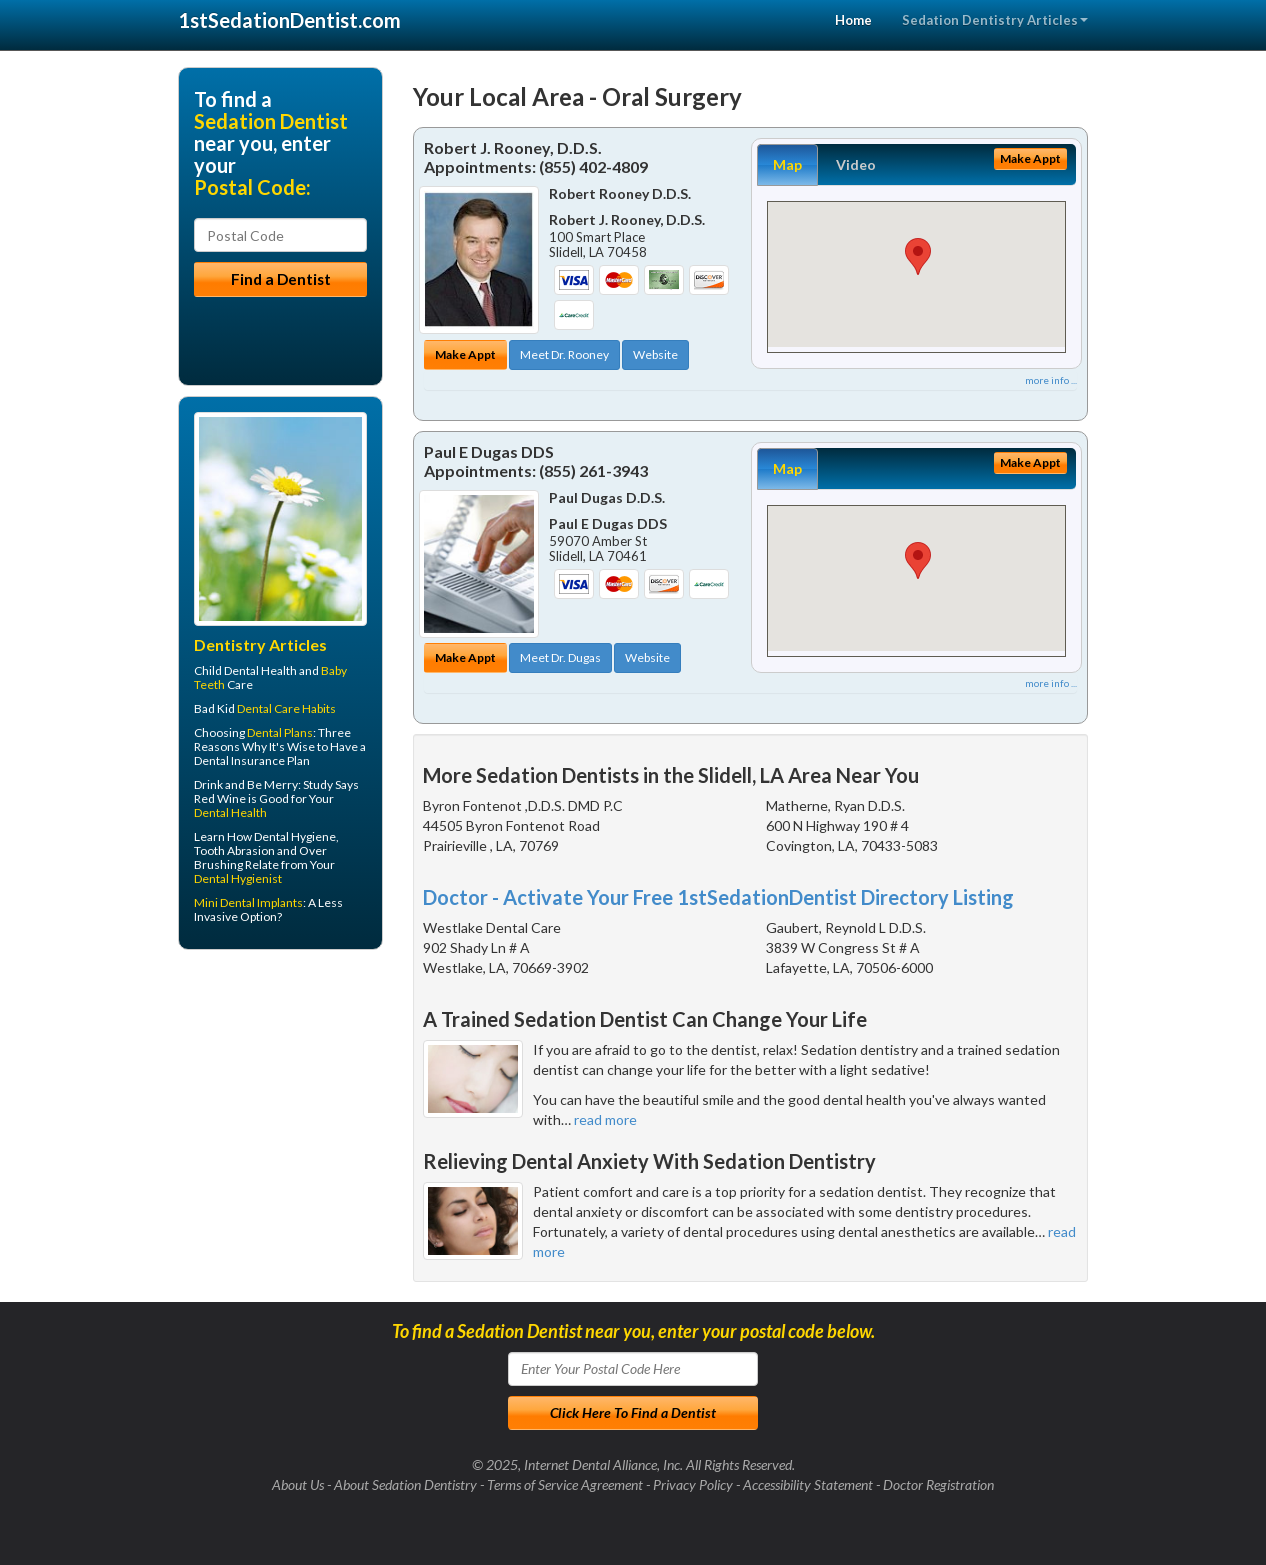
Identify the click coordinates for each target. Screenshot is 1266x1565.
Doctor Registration (938, 1484)
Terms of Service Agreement (565, 1484)
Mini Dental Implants (248, 902)
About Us (298, 1484)
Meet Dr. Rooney (564, 354)
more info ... (1051, 380)
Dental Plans (280, 732)
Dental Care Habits (286, 708)
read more (605, 1119)
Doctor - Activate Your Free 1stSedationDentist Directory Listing (718, 897)
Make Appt (465, 354)
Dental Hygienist (238, 878)
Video (856, 164)
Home (853, 20)
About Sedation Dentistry (405, 1484)
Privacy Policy (693, 1484)
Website (655, 354)
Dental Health (230, 812)
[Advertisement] (280, 1120)
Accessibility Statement (808, 1484)
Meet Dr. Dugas (560, 657)
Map (787, 164)
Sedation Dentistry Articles (995, 20)
